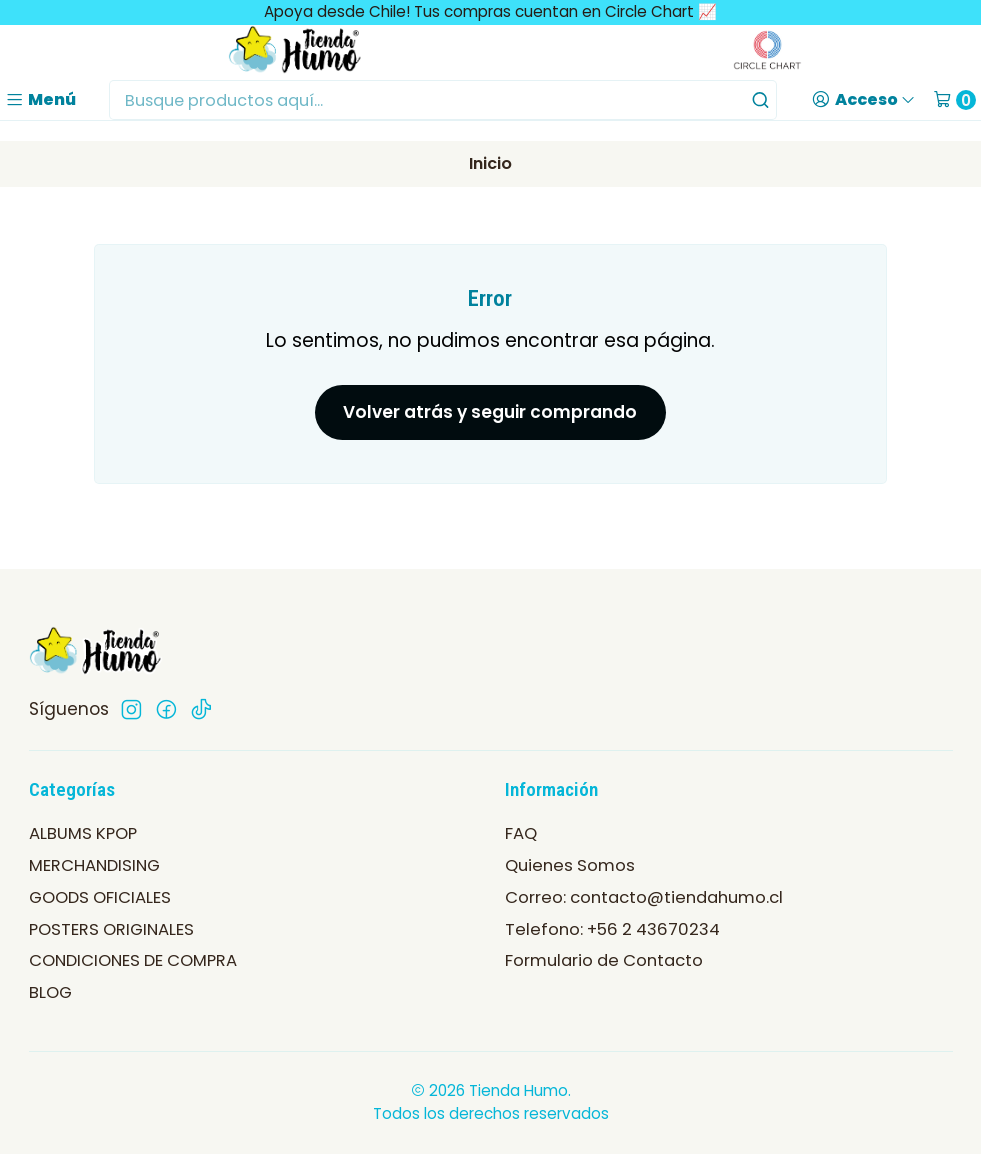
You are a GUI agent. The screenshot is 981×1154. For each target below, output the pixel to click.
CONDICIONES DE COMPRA (133, 960)
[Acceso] (863, 100)
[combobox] (443, 100)
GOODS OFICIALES (100, 897)
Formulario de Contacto (604, 960)
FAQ (521, 833)
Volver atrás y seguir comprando (490, 412)
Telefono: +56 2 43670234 (612, 929)
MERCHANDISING (94, 865)
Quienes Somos (570, 865)
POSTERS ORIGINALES (111, 929)
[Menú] (40, 100)
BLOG (50, 992)
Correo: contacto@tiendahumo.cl (644, 897)
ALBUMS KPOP (83, 833)
